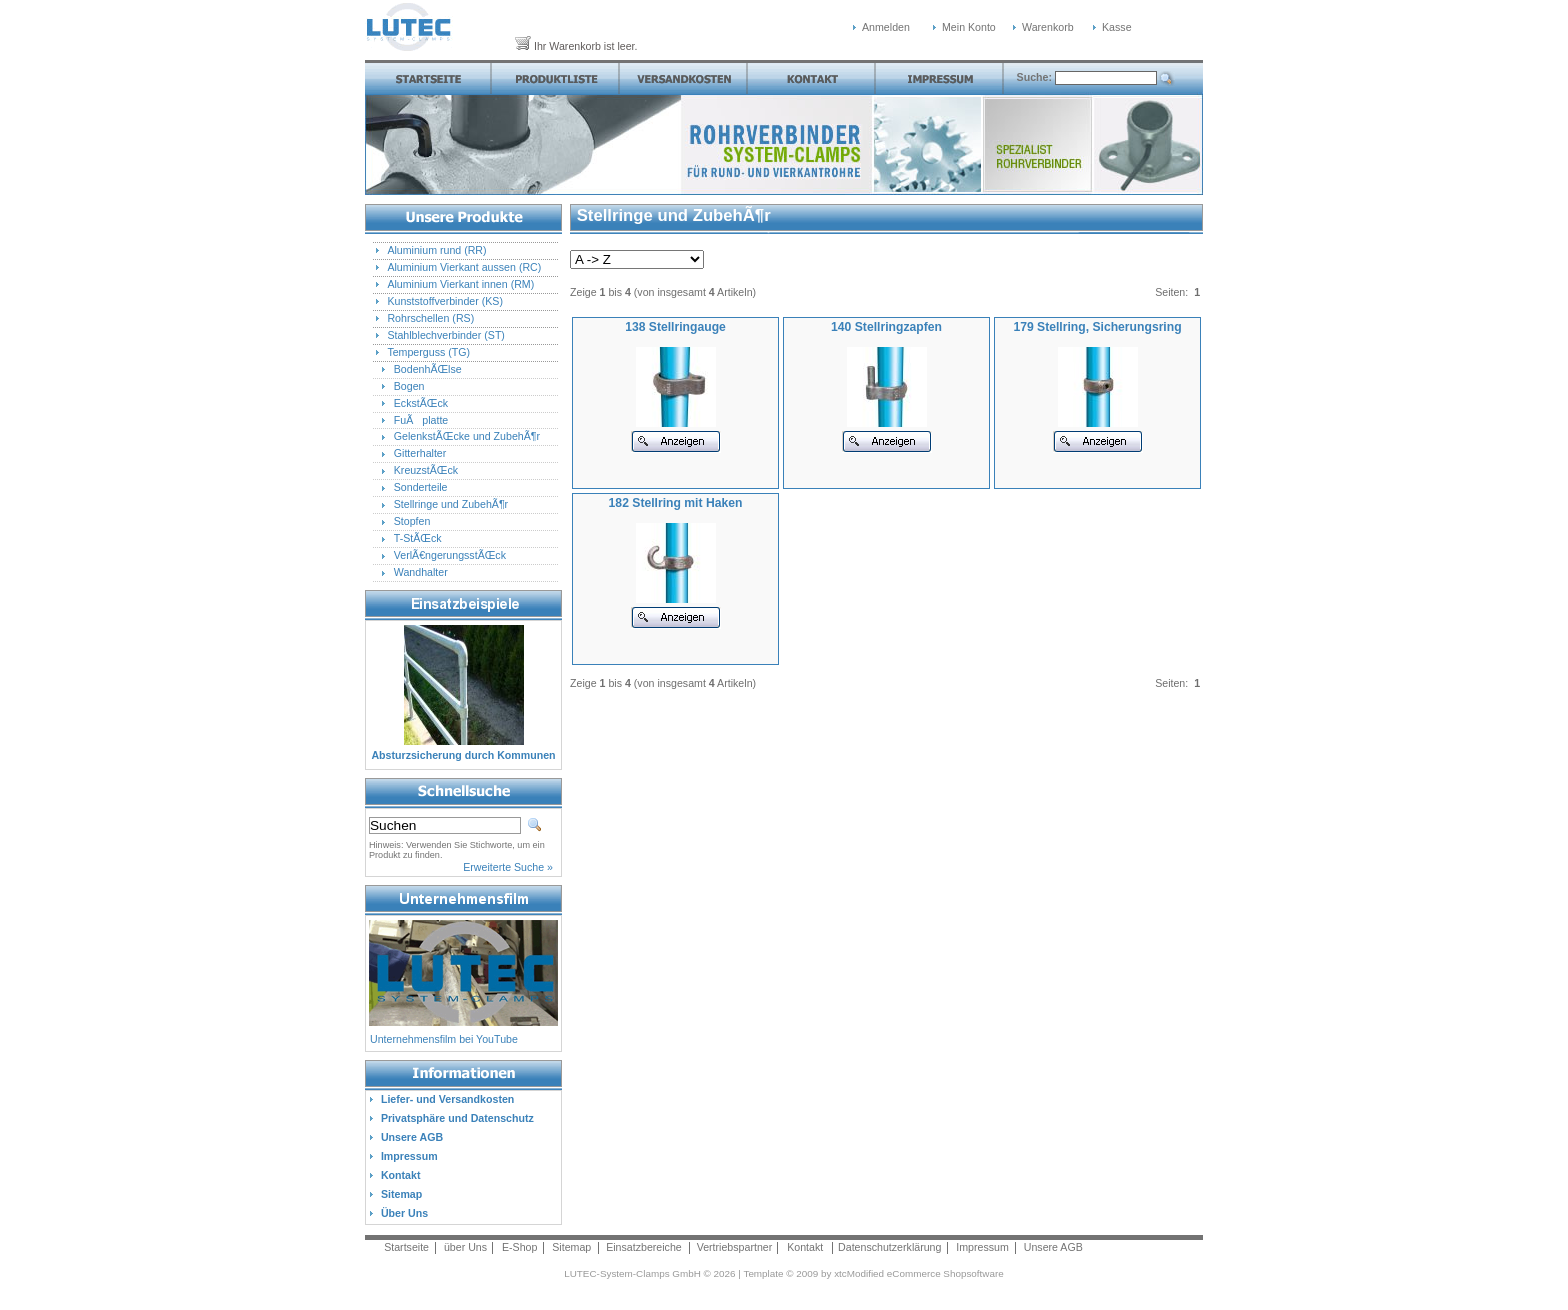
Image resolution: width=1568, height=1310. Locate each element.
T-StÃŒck (418, 538)
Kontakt (805, 1247)
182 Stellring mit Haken (676, 503)
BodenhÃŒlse (428, 369)
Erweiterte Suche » (508, 867)
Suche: (1036, 77)
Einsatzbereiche (644, 1247)
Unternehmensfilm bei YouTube (444, 1039)
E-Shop (519, 1247)
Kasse (1117, 27)
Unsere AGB (1053, 1247)
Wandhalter (421, 572)
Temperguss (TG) (428, 352)
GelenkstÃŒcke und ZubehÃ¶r (467, 436)
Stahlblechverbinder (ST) (446, 335)
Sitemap (571, 1247)
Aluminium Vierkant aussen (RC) (464, 267)
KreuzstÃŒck (426, 470)
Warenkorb (1048, 27)
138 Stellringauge (675, 327)
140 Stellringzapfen (886, 327)
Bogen (409, 386)
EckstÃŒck (421, 403)
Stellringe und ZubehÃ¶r (451, 504)
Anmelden (886, 27)
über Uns (465, 1247)
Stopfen (412, 521)
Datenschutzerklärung (889, 1247)
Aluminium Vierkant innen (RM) (460, 284)
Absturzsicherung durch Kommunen (463, 755)
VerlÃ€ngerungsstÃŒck (450, 555)
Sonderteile (421, 487)
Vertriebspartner (735, 1247)
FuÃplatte (421, 420)
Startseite (406, 1247)
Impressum (982, 1247)
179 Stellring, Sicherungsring (1097, 327)
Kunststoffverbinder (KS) (445, 301)
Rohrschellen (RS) (430, 318)
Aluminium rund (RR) (436, 250)
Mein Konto (969, 27)
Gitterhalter (420, 453)
